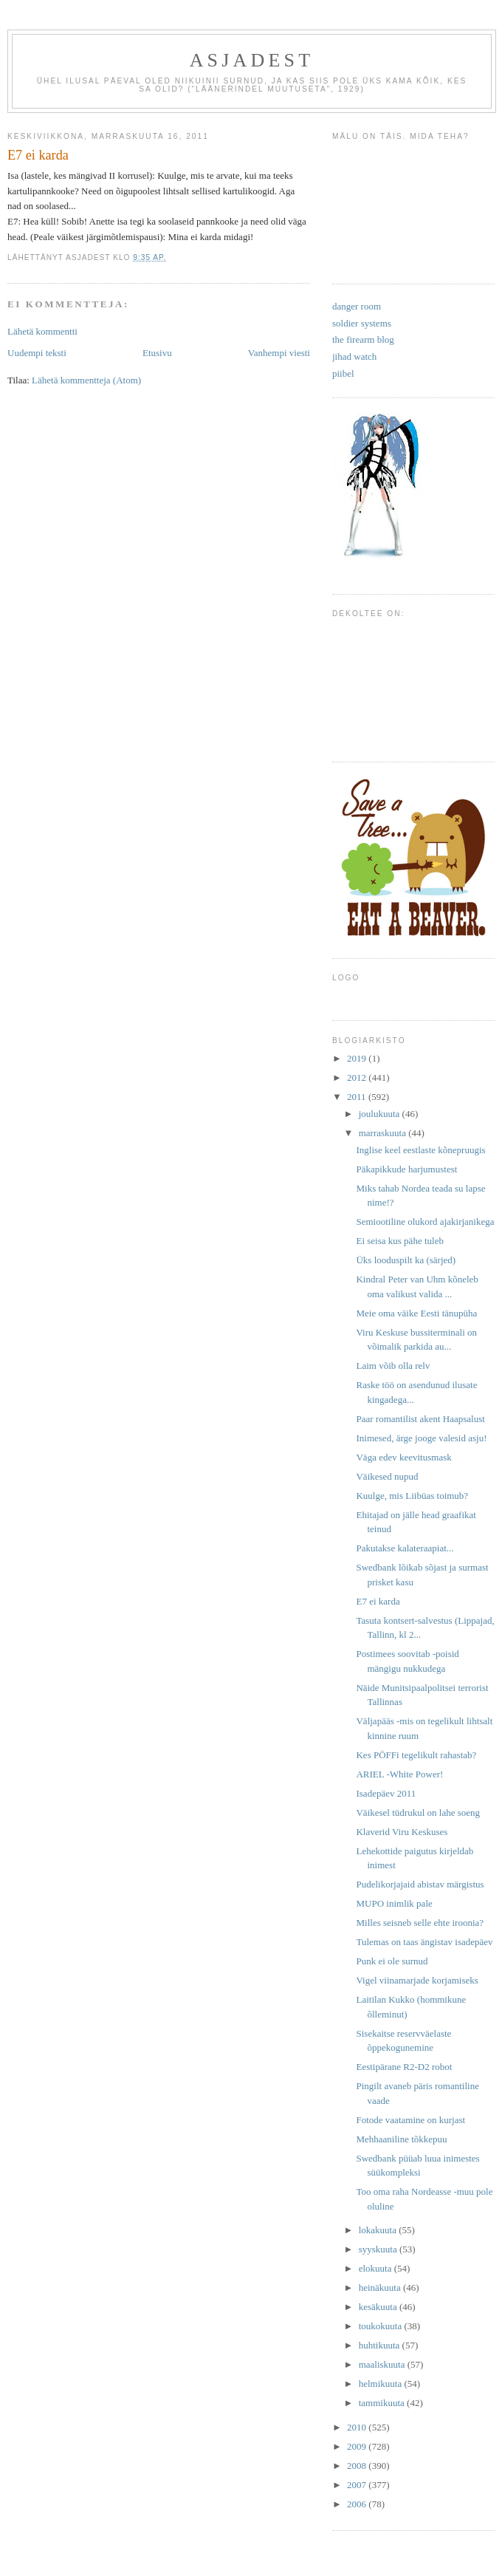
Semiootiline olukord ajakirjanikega (425, 1221)
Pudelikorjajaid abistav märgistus (420, 1884)
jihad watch (354, 356)
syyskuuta (379, 2249)
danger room (356, 306)
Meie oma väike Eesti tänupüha (416, 1313)
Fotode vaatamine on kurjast (410, 2119)
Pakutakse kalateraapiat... (404, 1548)
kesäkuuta (379, 2306)
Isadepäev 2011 (386, 1793)
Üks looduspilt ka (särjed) (405, 1259)
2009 (357, 2446)
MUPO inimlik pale (394, 1903)
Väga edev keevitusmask (403, 1457)
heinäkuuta (381, 2287)
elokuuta (376, 2268)
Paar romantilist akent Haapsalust (420, 1418)
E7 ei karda (377, 1601)
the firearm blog (363, 339)
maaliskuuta (383, 2364)
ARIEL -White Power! (399, 1774)
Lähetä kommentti (42, 331)
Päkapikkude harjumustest (406, 1169)
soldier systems (361, 323)
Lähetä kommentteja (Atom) (86, 380)
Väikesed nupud (387, 1476)
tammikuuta (383, 2402)
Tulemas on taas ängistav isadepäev (424, 1941)
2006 (357, 2504)
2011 (357, 1096)
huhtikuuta (380, 2345)
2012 (357, 1077)
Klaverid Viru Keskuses (401, 1831)
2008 (357, 2465)
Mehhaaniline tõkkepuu (401, 2139)
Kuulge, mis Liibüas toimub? (412, 1495)
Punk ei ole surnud (391, 1961)
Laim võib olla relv (393, 1365)
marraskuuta (384, 1132)
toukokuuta (382, 2325)
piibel (343, 373)
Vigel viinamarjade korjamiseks (417, 1980)
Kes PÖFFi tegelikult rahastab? (416, 1754)
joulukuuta (380, 1113)
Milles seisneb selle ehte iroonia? (420, 1922)
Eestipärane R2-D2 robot (404, 2066)
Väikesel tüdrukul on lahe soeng (418, 1812)
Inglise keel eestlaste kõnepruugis (420, 1149)
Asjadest (252, 60)
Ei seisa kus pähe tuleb (399, 1240)
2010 (357, 2427)
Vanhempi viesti (279, 352)
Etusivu (157, 352)
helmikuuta (382, 2383)
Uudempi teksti (36, 352)
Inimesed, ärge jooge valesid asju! (421, 1438)
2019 (357, 1058)
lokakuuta (379, 2229)
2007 (357, 2484)
